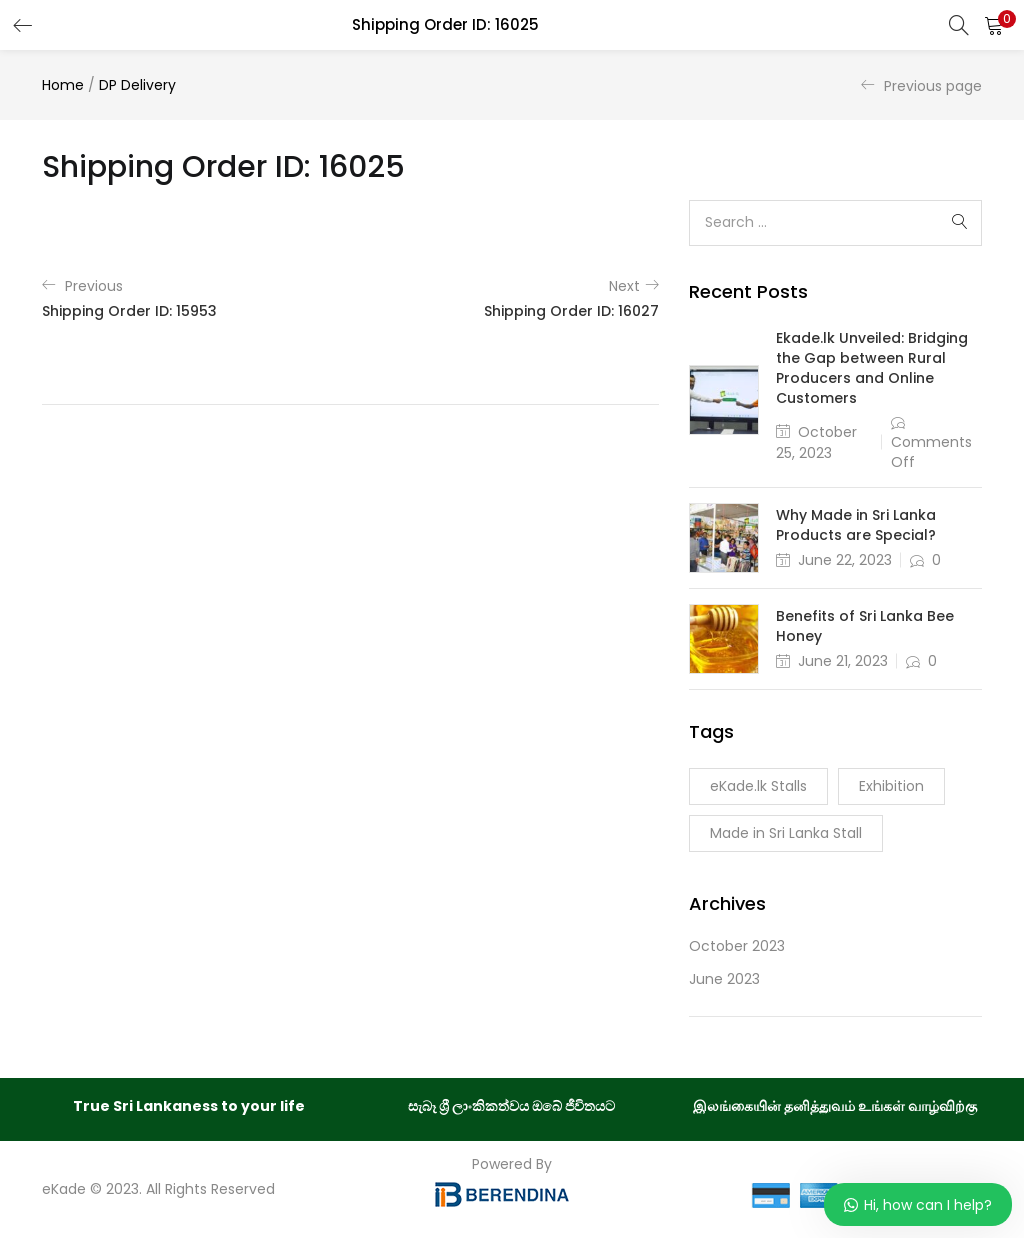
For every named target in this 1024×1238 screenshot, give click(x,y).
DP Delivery (137, 85)
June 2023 (724, 979)
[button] (994, 25)
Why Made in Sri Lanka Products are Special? (856, 525)
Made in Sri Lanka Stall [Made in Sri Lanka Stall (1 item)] (786, 833)
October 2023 (737, 946)
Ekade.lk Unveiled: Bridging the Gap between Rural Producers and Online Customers (872, 368)
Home (63, 85)
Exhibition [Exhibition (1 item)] (891, 786)
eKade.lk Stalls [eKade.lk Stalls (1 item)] (758, 786)
